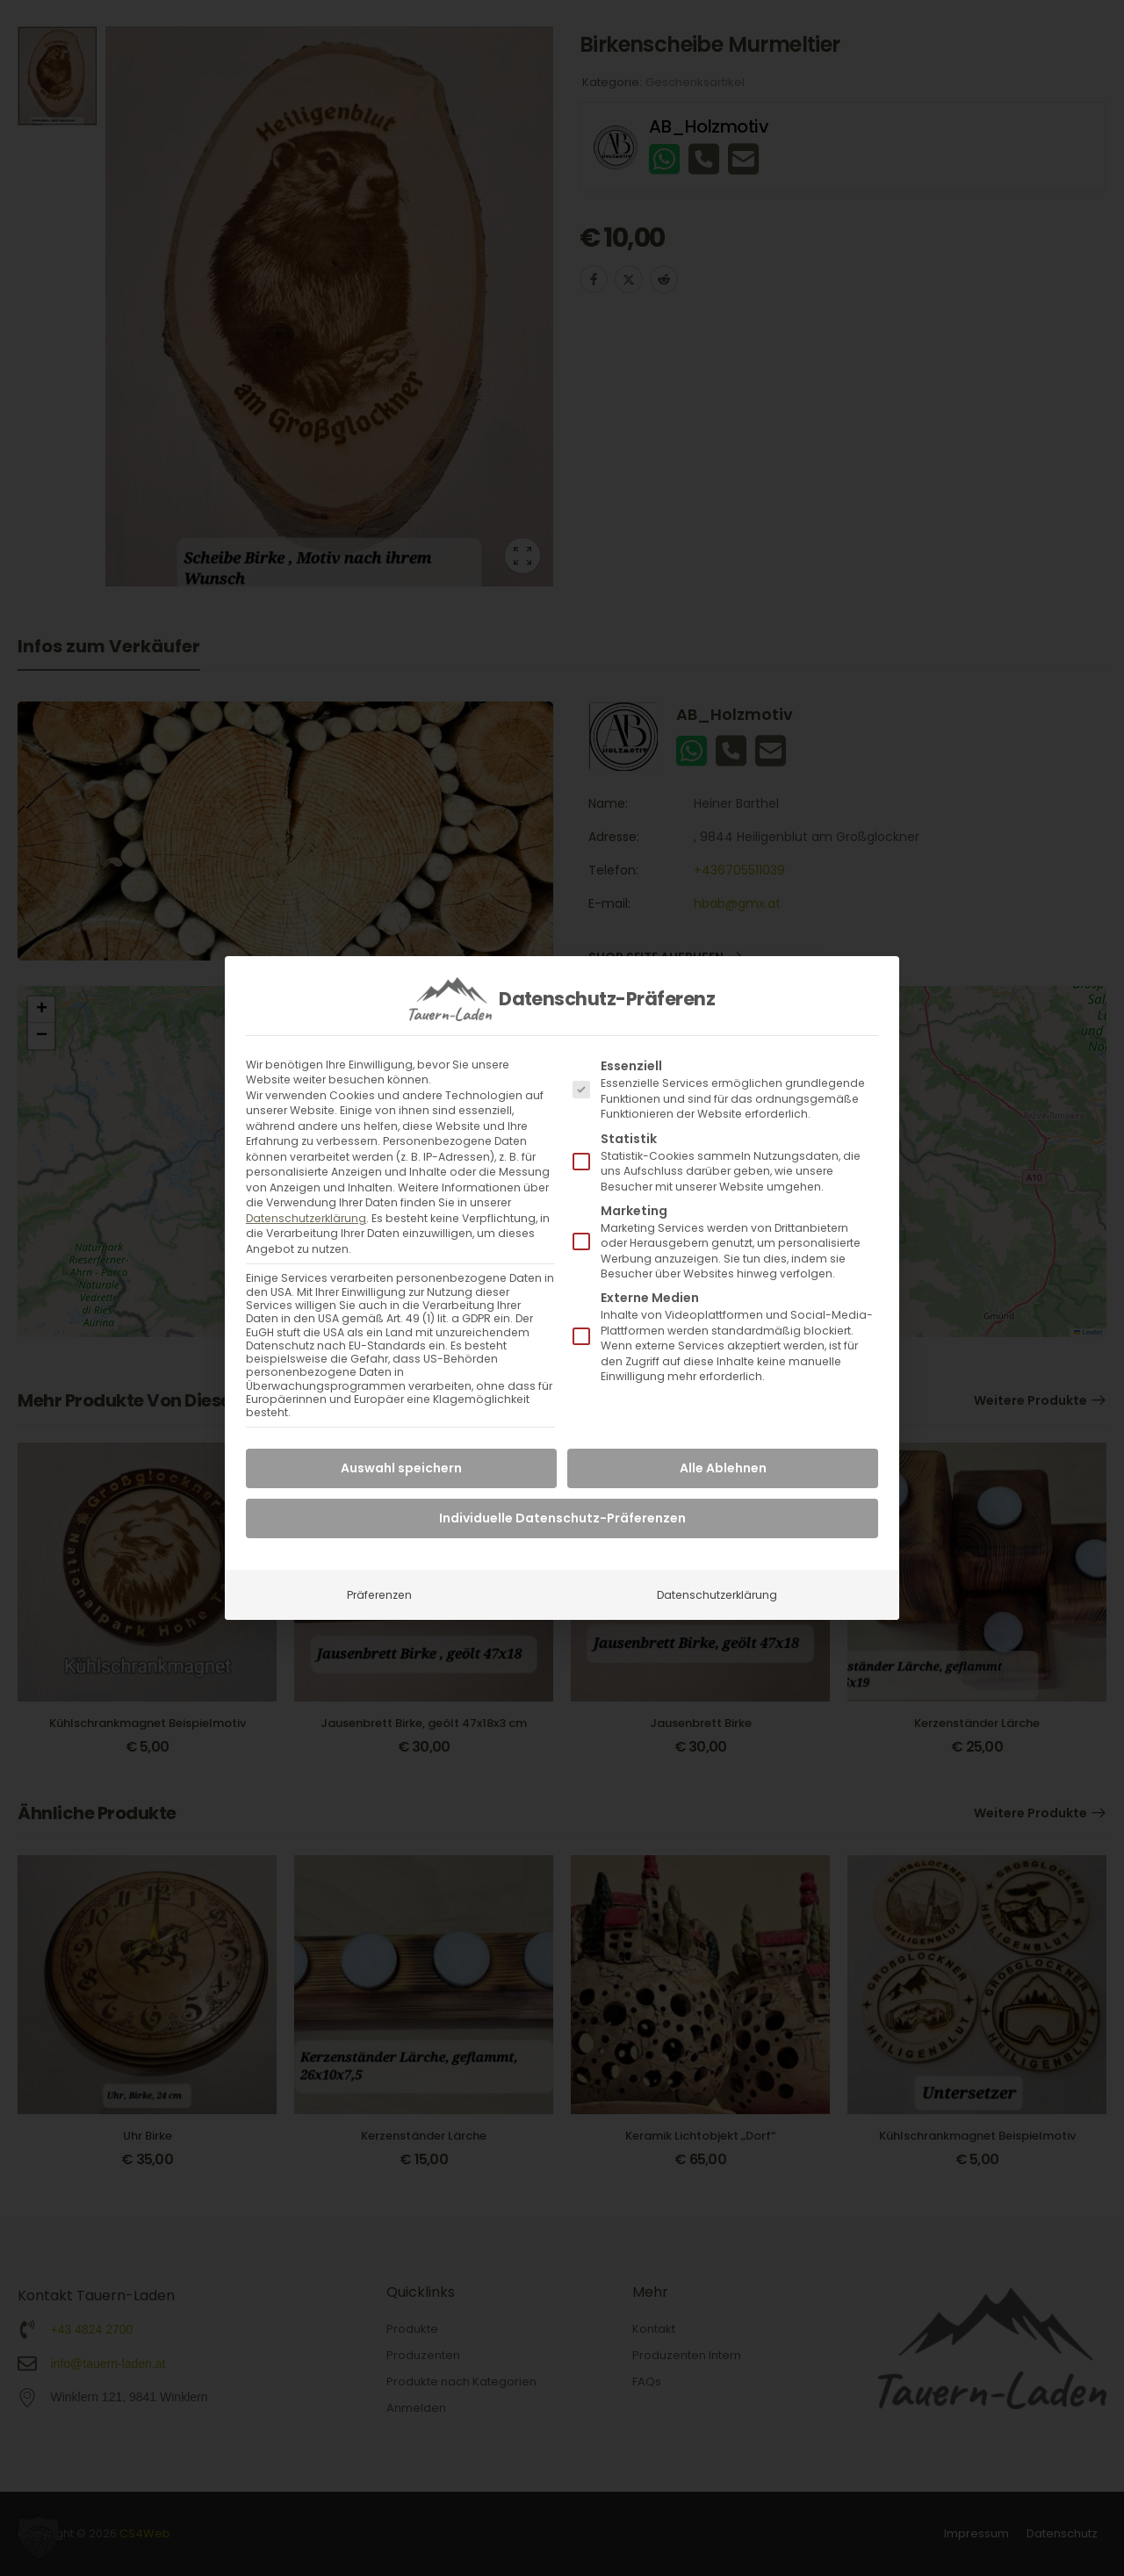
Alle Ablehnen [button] (723, 1468)
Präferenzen (379, 1594)
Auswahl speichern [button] (401, 1468)
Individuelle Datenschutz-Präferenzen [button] (562, 1518)
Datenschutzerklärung (306, 1218)
